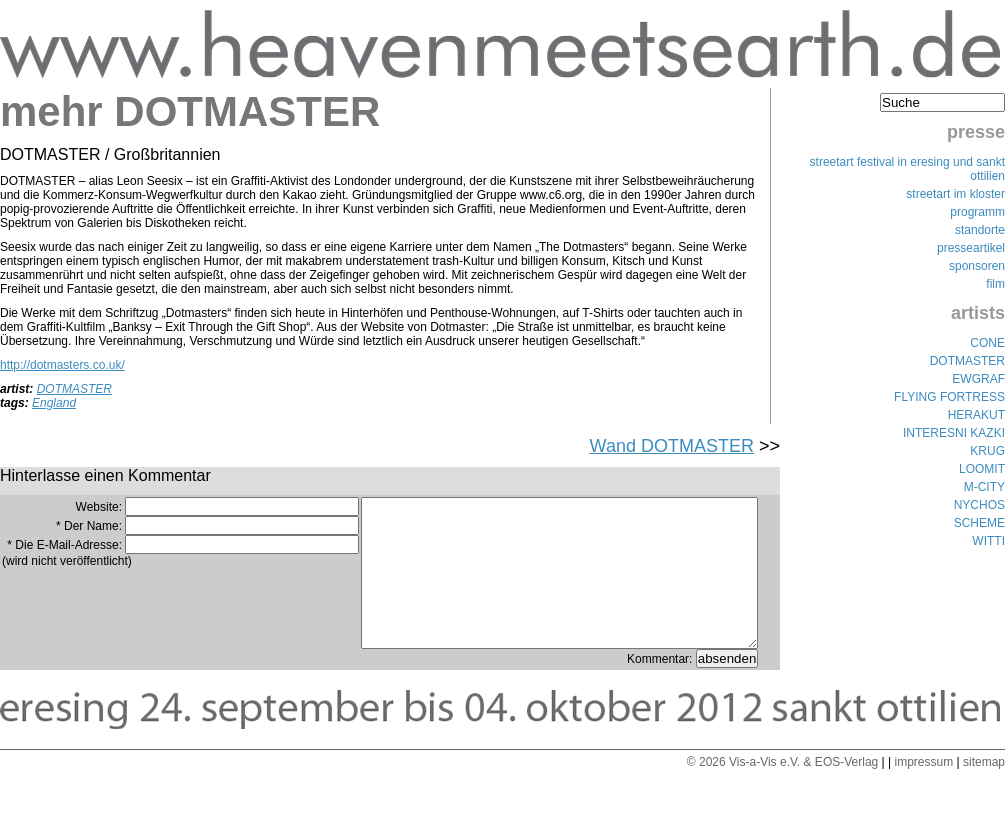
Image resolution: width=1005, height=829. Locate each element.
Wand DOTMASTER (672, 446)
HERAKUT (976, 415)
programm (977, 212)
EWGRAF (978, 379)
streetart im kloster (955, 194)
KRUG (987, 451)
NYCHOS (979, 505)
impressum (923, 792)
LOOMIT (982, 469)
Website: (99, 507)
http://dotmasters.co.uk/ (62, 365)
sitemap (984, 792)
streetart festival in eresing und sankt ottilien (907, 169)
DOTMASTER (74, 389)
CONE (987, 343)
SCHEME (979, 523)
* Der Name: (89, 526)
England (54, 403)
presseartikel (971, 248)
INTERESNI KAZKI (954, 433)
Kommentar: (661, 689)
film (995, 284)
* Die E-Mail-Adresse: (64, 545)
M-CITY (984, 487)
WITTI (988, 541)
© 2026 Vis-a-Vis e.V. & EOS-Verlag (782, 792)
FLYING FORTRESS (949, 397)
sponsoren (977, 266)
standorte (980, 230)
